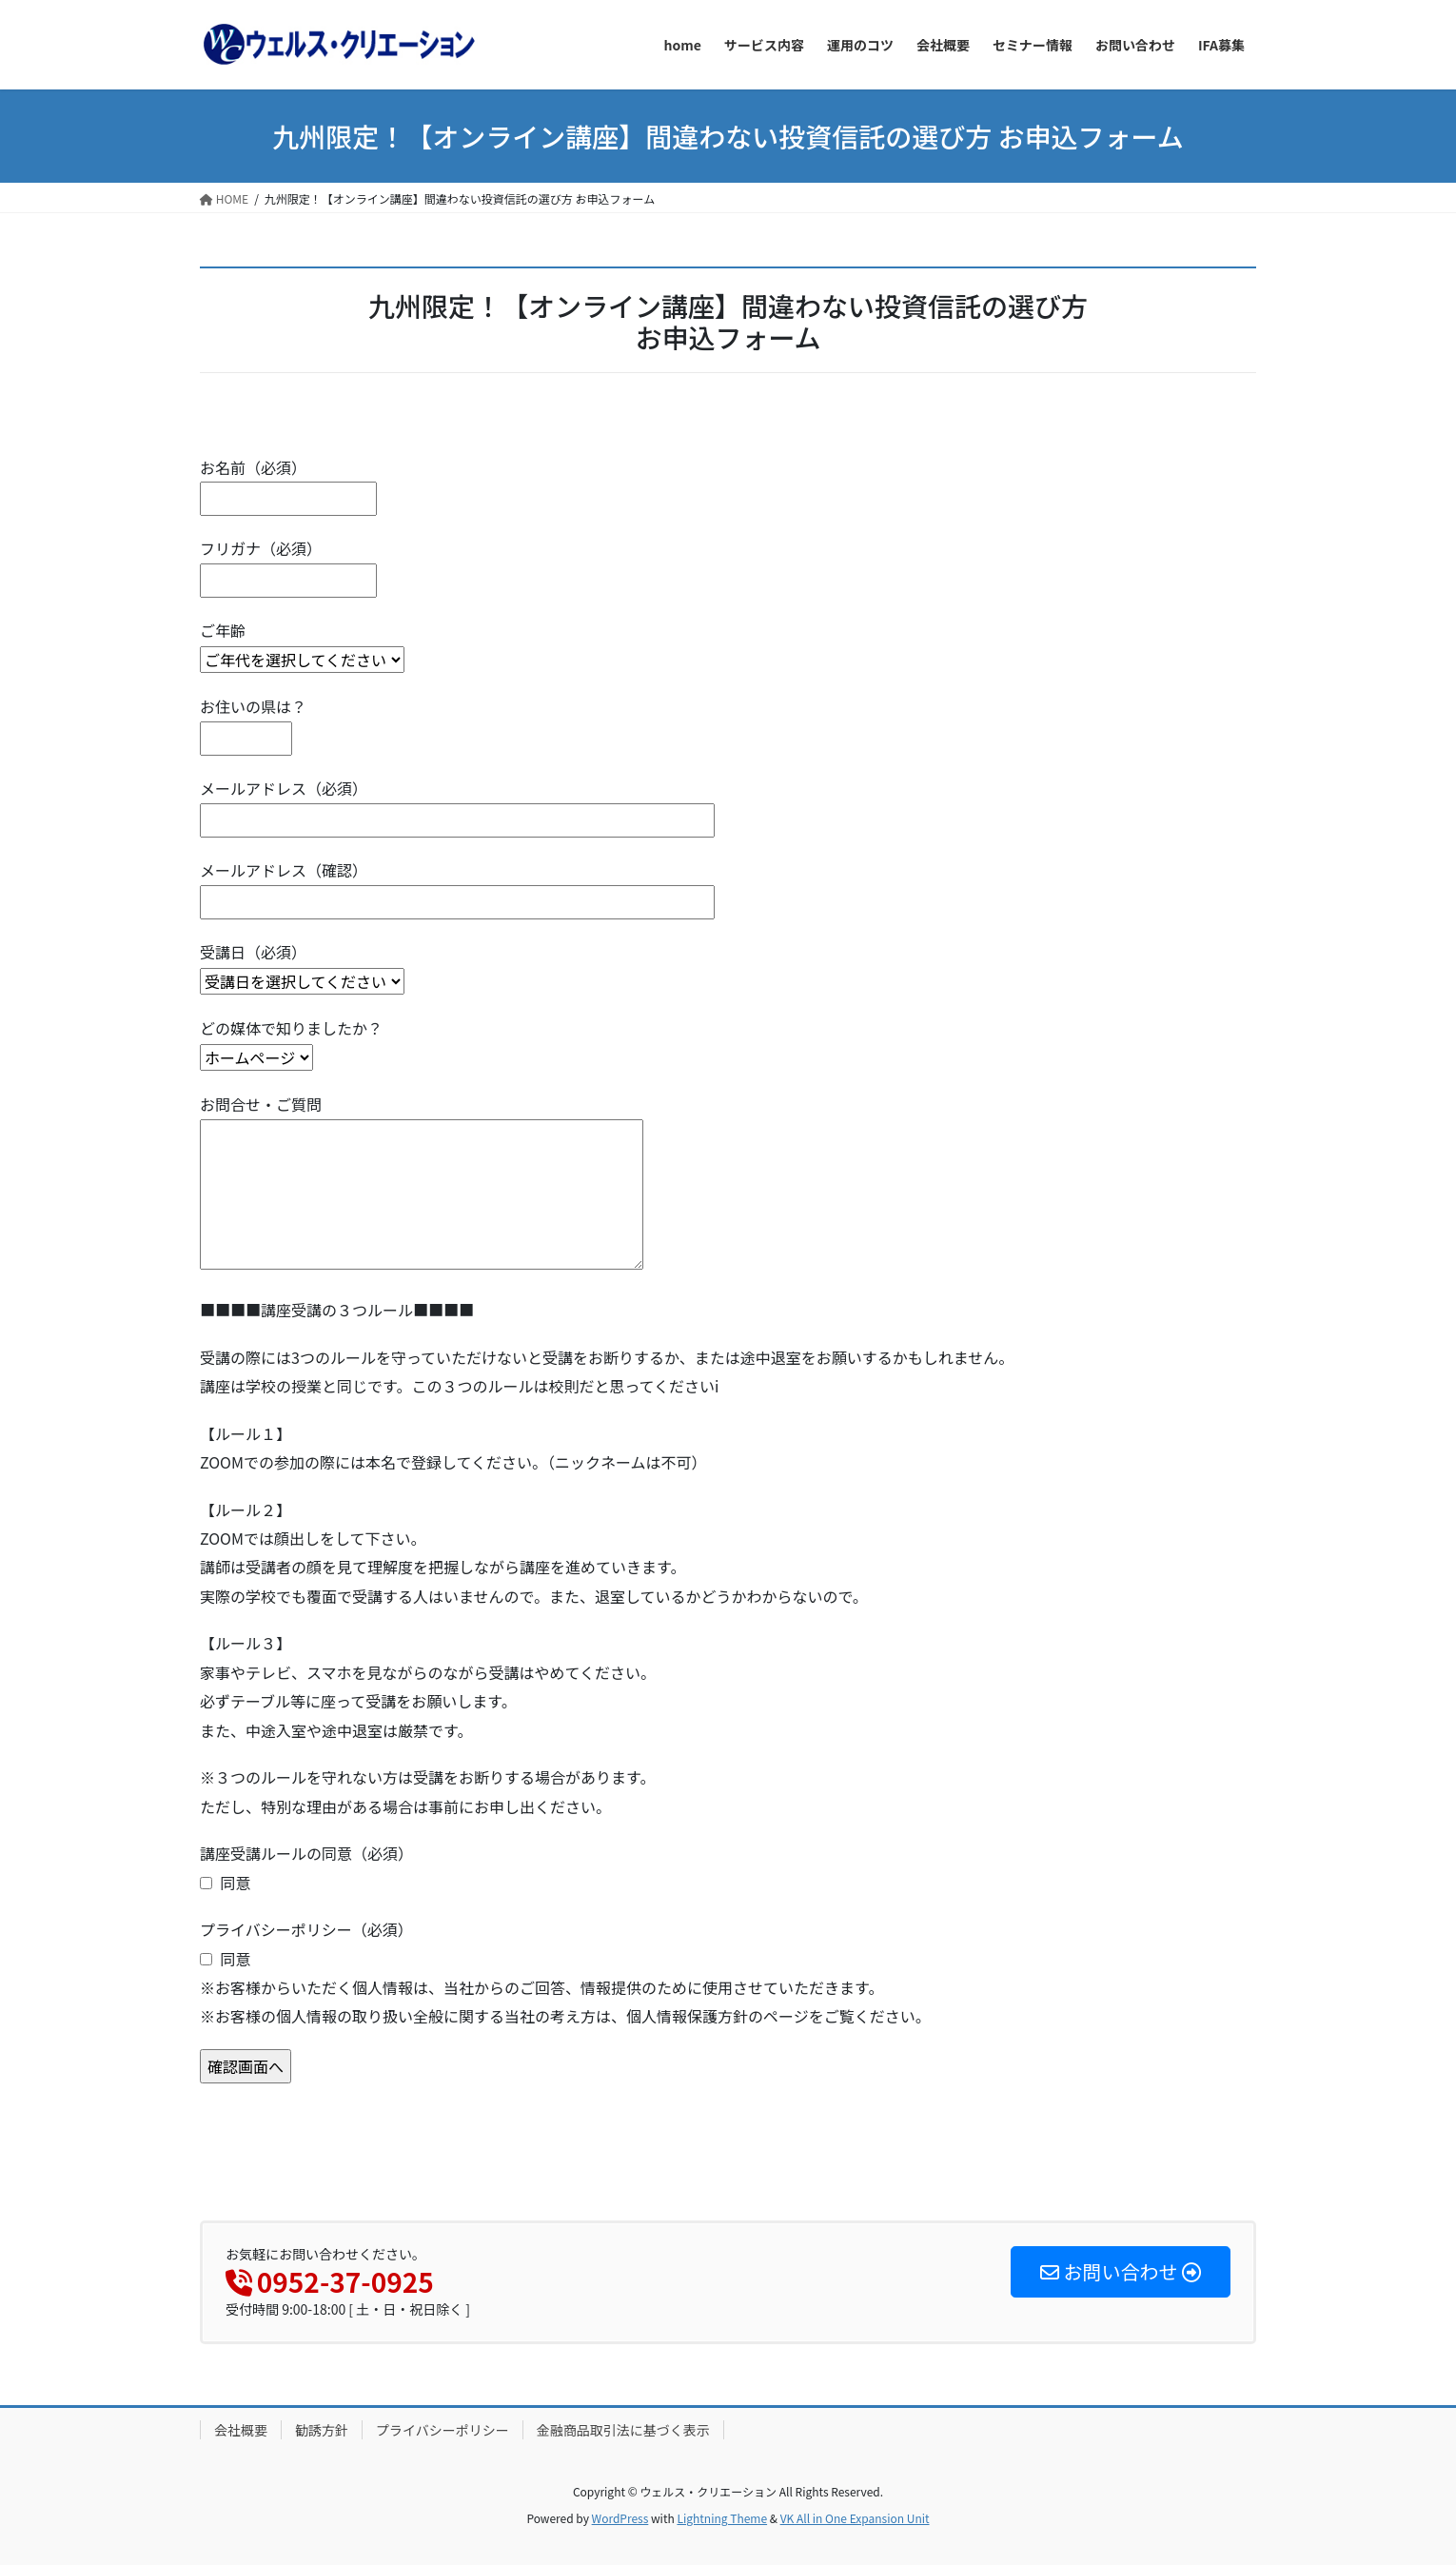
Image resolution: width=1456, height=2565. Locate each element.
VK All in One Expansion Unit (855, 2518)
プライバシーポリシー (442, 2429)
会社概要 (240, 2429)
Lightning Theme (722, 2518)
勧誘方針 (321, 2429)
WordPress (620, 2518)
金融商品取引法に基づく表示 (623, 2429)
